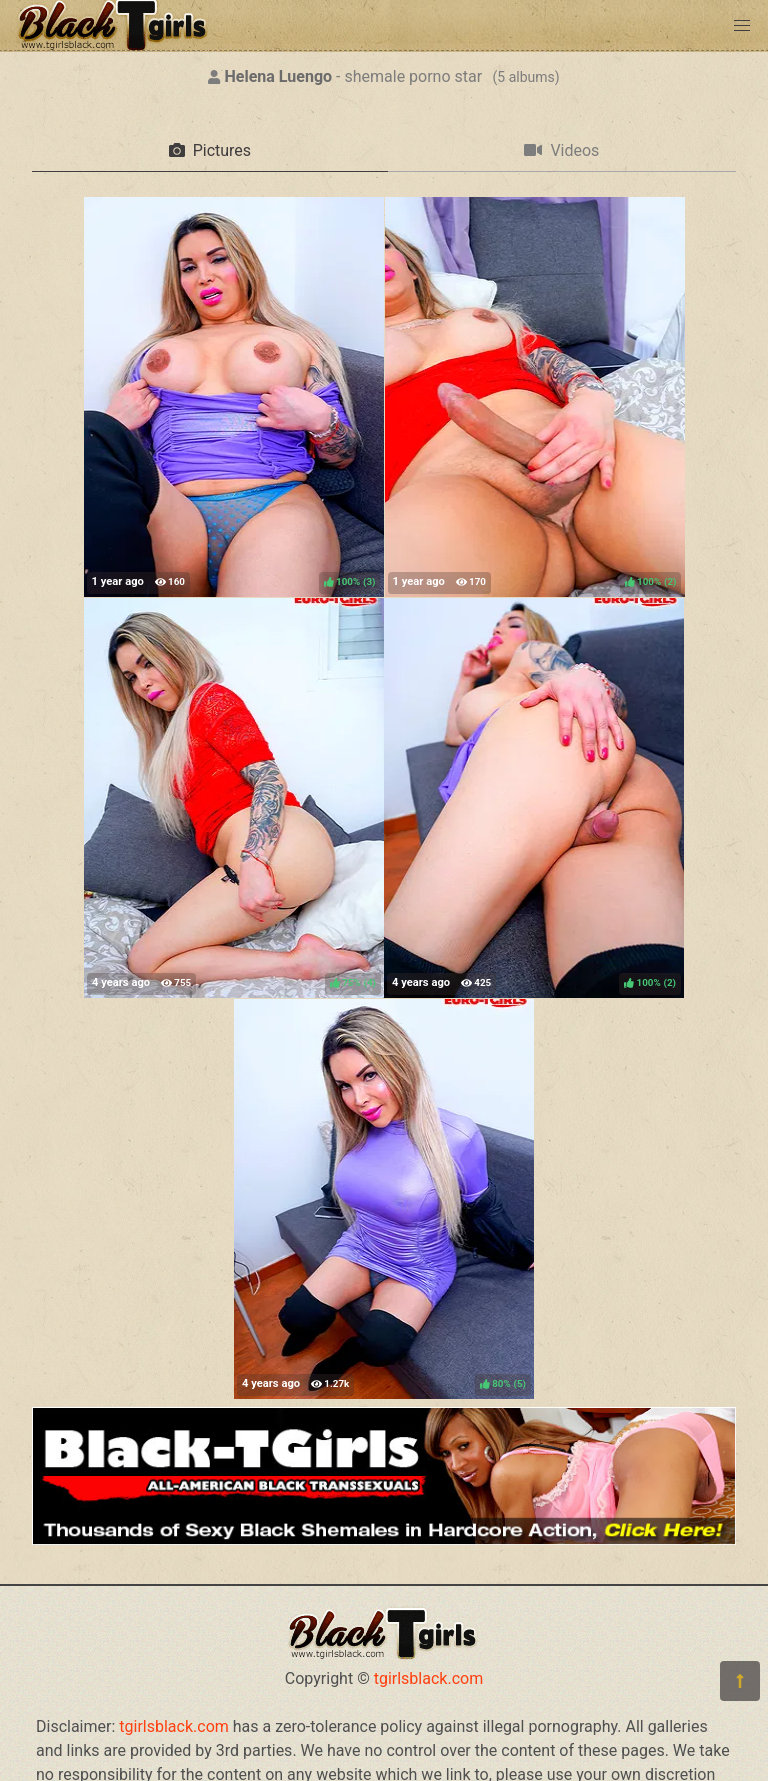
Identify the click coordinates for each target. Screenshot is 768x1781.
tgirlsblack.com (429, 1678)
